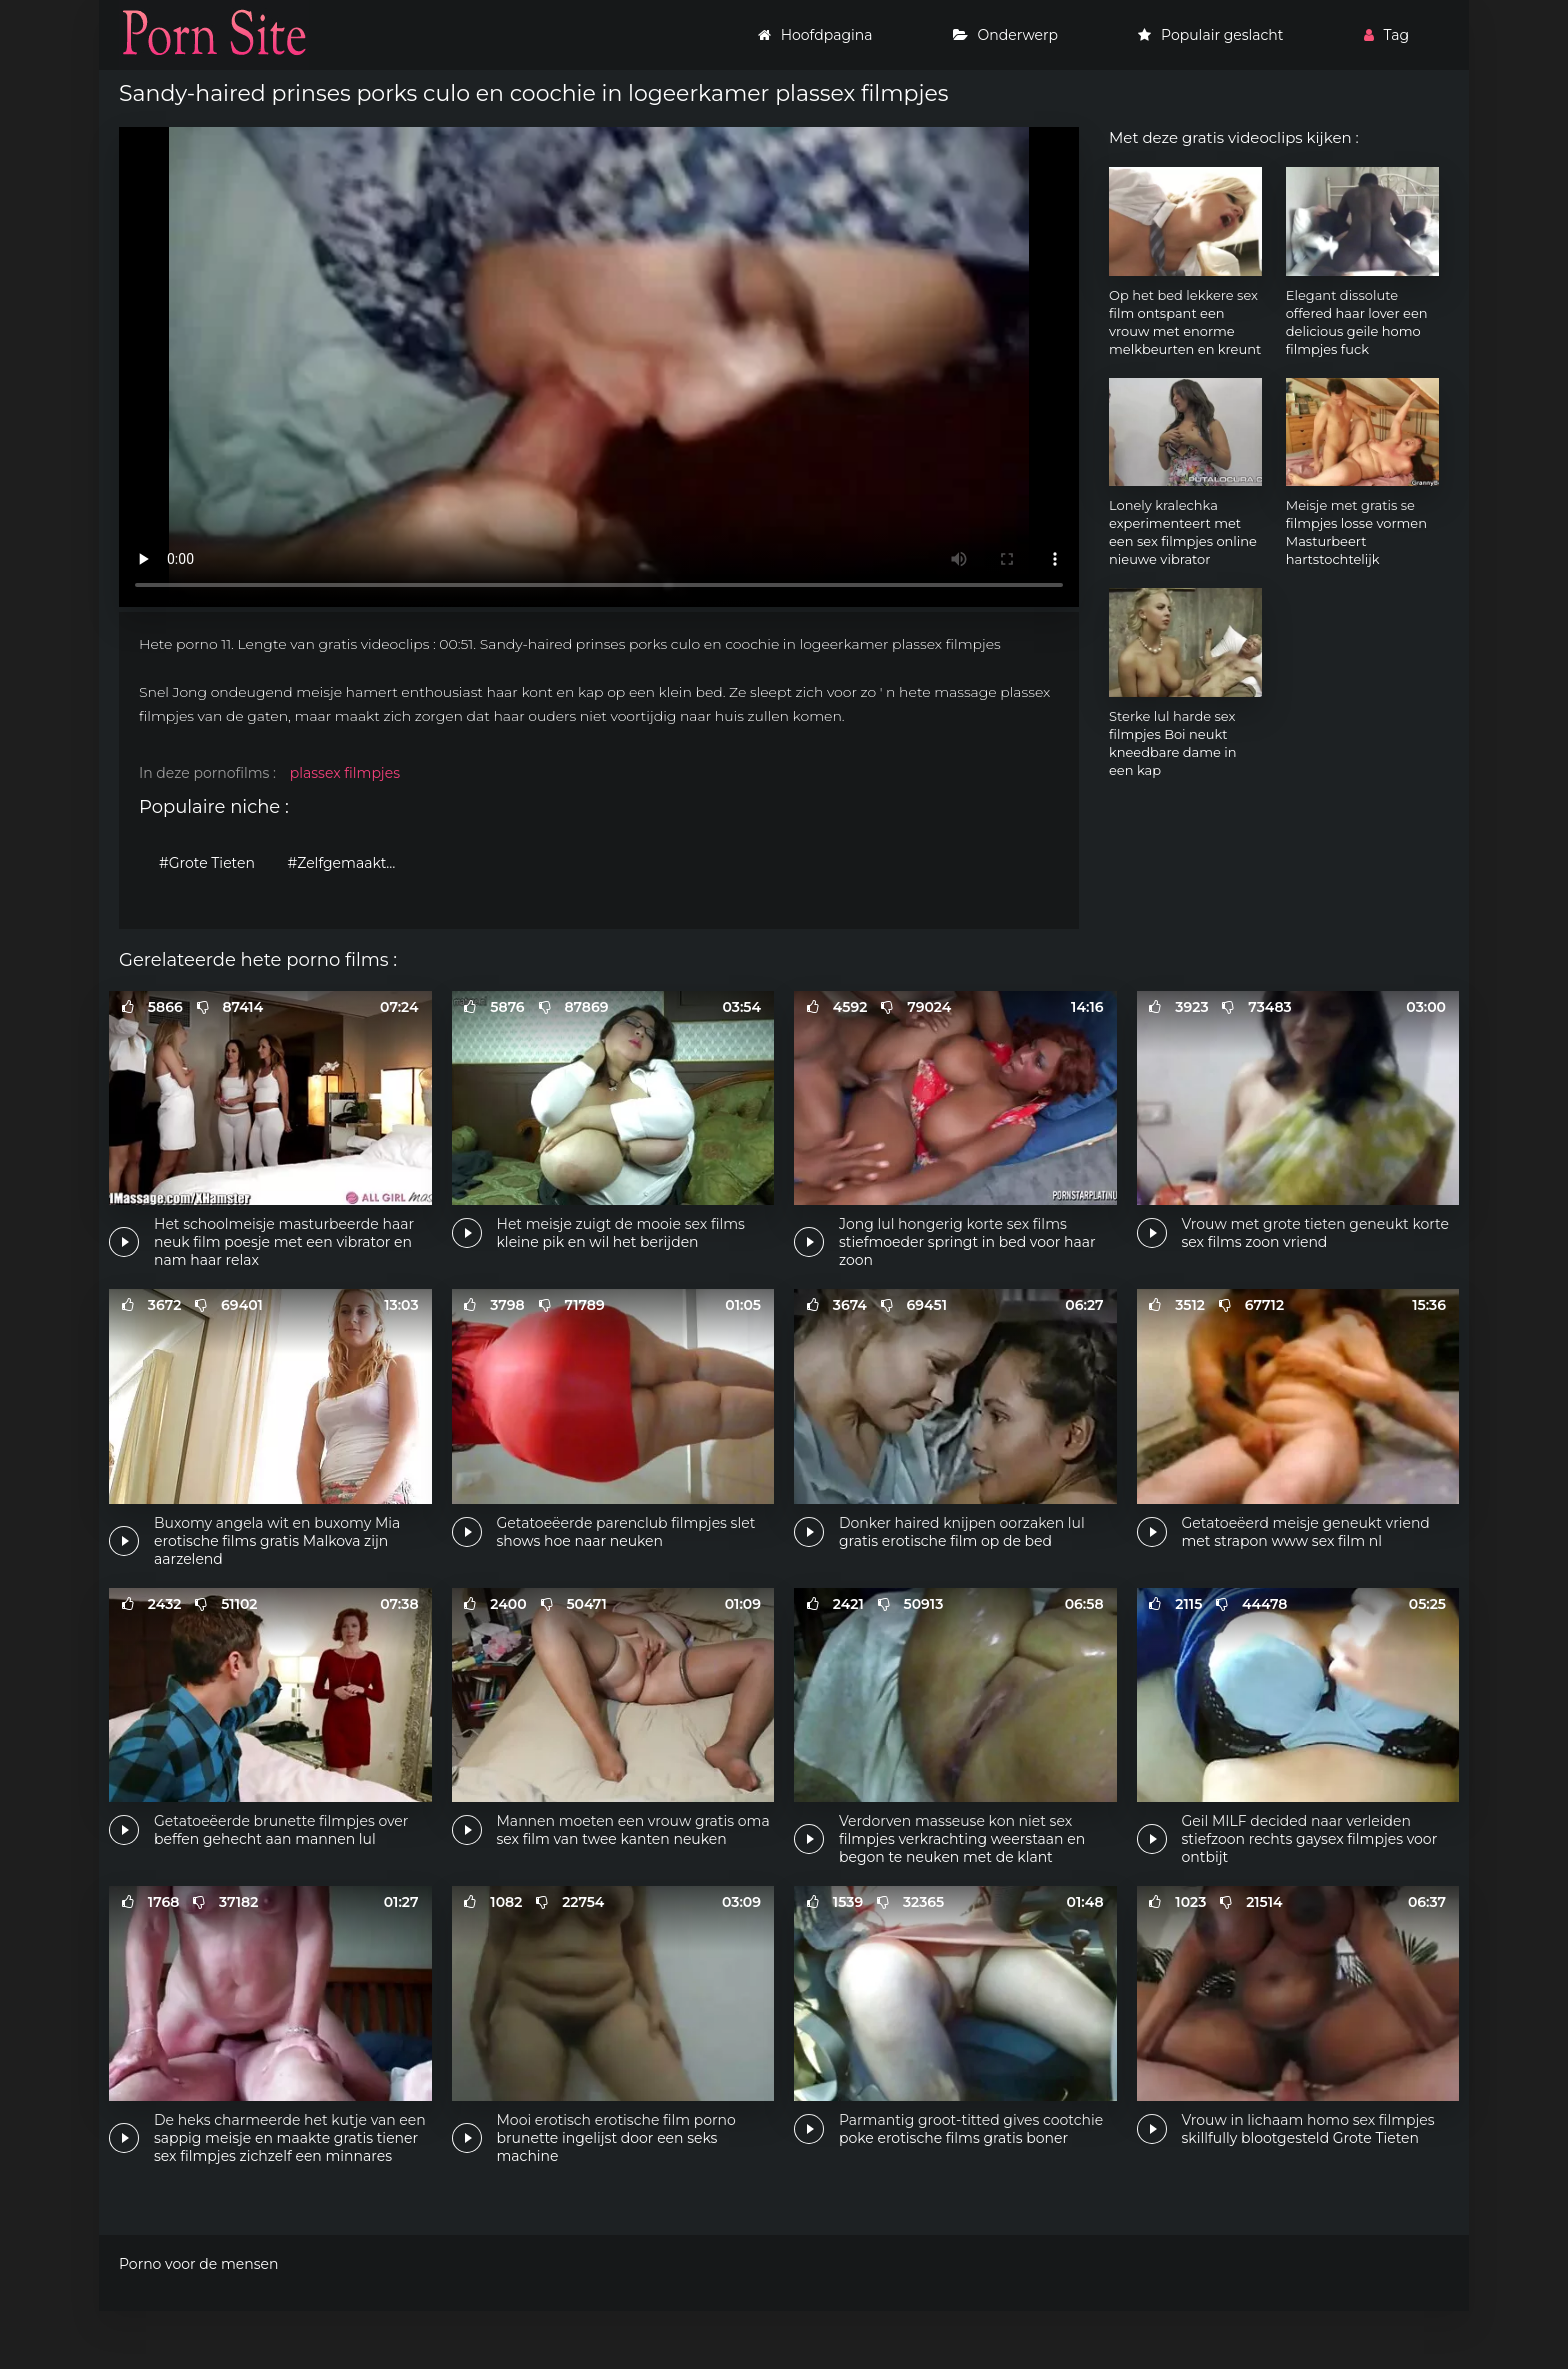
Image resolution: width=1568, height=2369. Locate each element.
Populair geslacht (1210, 35)
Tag (1386, 35)
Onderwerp (1006, 35)
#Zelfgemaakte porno (347, 863)
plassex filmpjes (345, 773)
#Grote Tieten (207, 863)
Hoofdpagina (815, 35)
